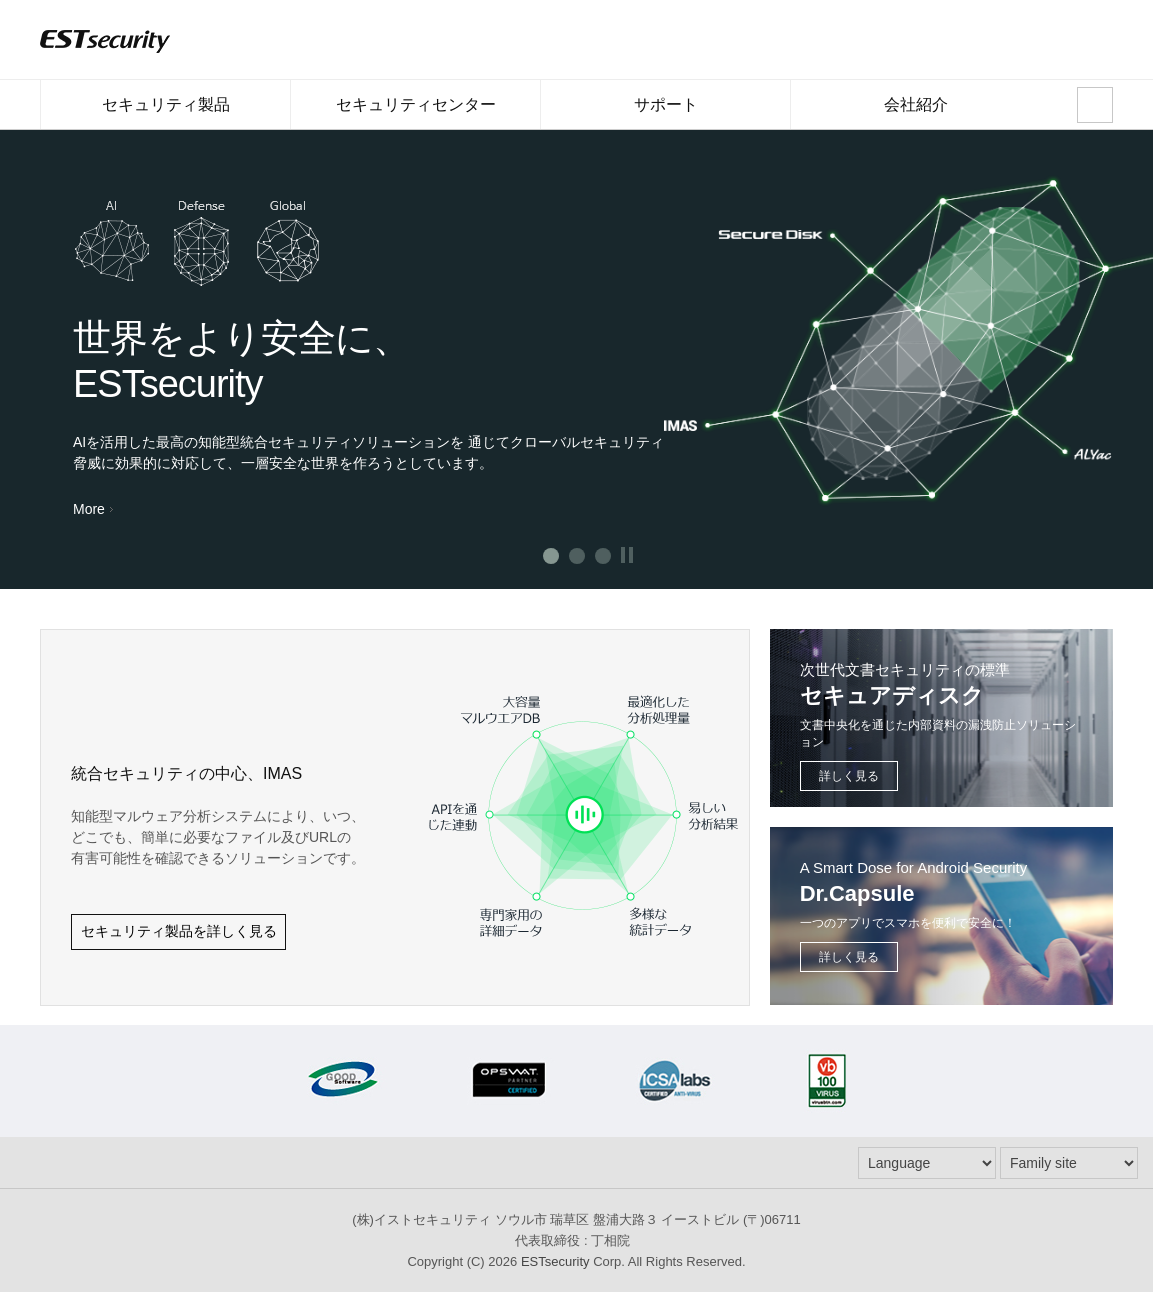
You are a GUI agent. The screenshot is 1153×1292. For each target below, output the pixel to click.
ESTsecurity (555, 1261)
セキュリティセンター (415, 112)
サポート (665, 112)
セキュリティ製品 (165, 112)
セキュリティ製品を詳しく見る (179, 931)
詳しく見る (849, 776)
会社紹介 (915, 112)
